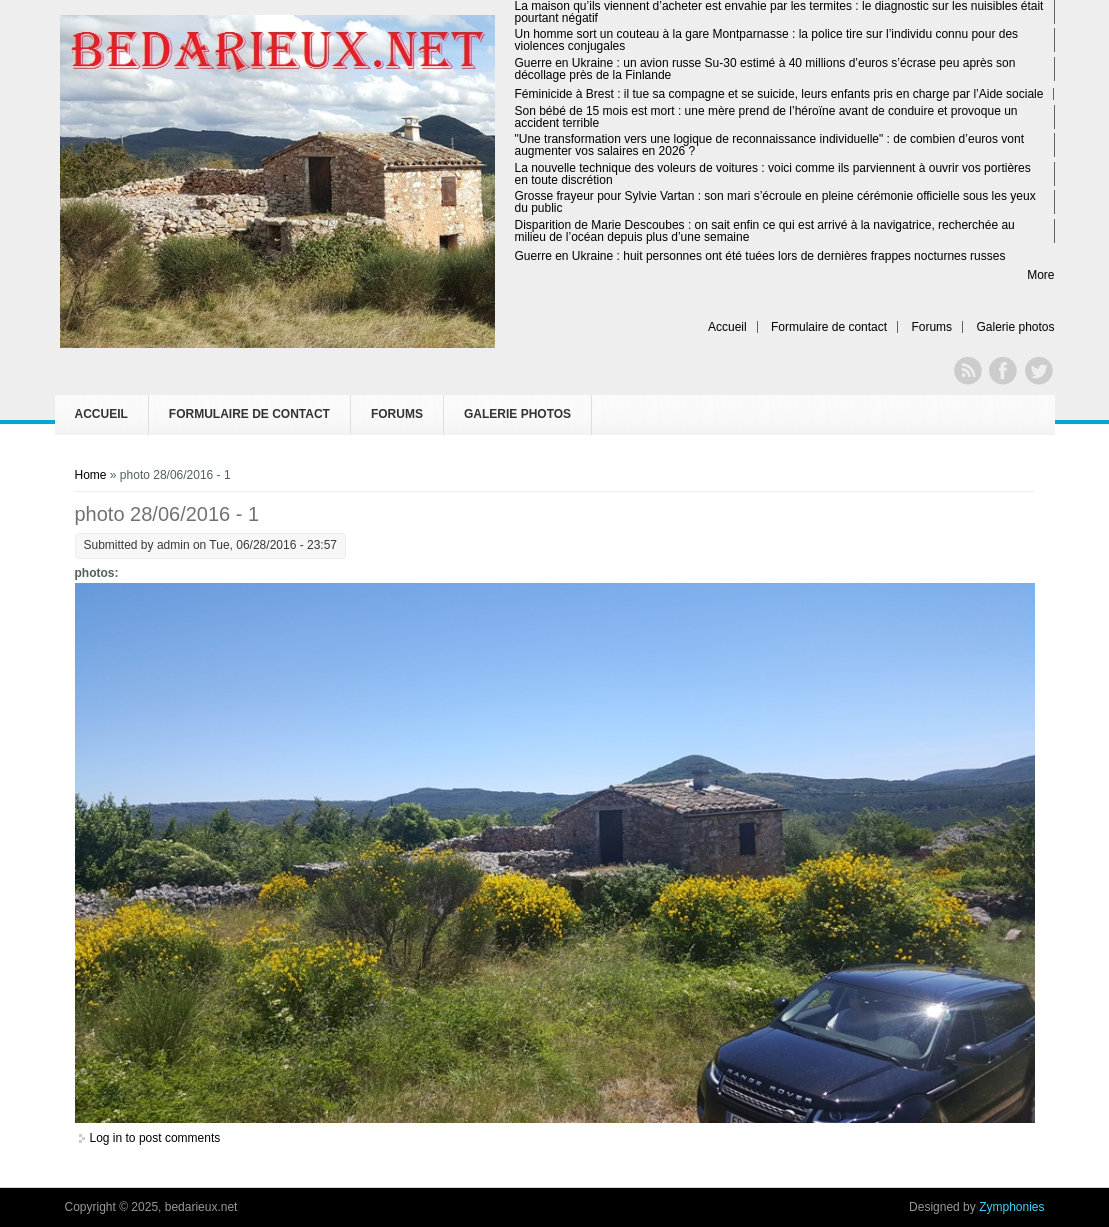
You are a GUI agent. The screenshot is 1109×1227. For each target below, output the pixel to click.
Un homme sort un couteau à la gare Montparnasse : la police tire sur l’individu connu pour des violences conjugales (767, 40)
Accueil (727, 327)
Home (91, 475)
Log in (106, 1138)
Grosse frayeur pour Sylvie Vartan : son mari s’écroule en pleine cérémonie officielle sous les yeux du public (775, 202)
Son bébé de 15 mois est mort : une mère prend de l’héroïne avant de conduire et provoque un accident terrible (766, 117)
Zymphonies (1011, 1207)
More (1040, 275)
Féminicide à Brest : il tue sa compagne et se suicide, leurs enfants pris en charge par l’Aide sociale (779, 94)
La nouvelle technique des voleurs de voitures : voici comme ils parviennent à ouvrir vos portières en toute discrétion (773, 174)
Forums (931, 327)
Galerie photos (1015, 327)
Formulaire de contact (829, 327)
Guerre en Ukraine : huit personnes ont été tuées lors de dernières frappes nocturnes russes (760, 256)
